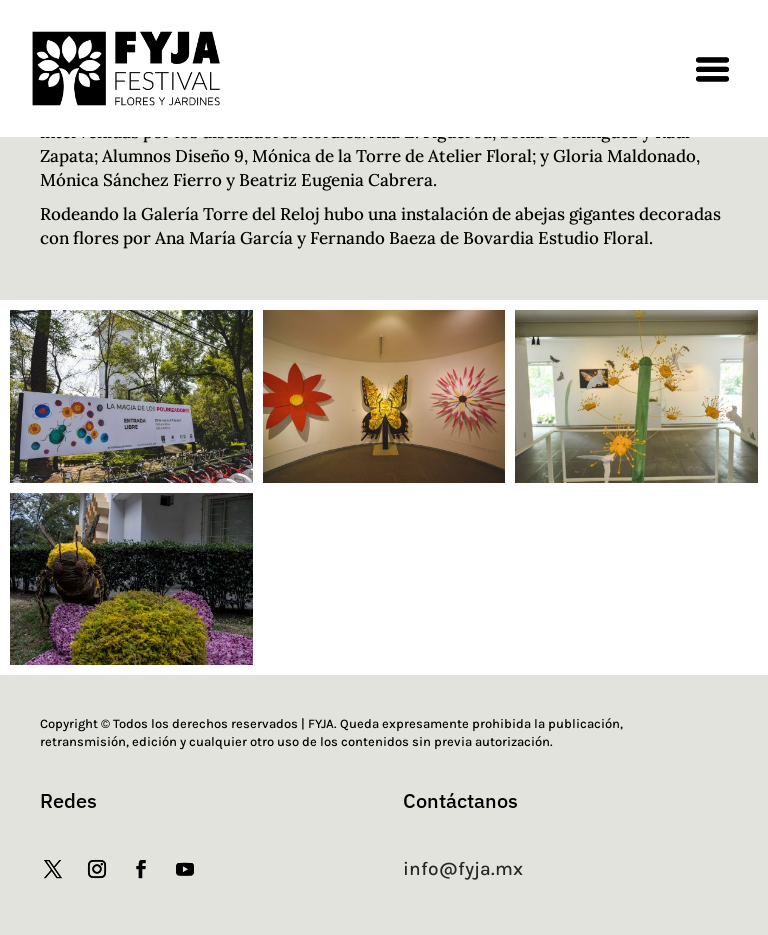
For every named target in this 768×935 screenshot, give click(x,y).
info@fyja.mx (463, 869)
